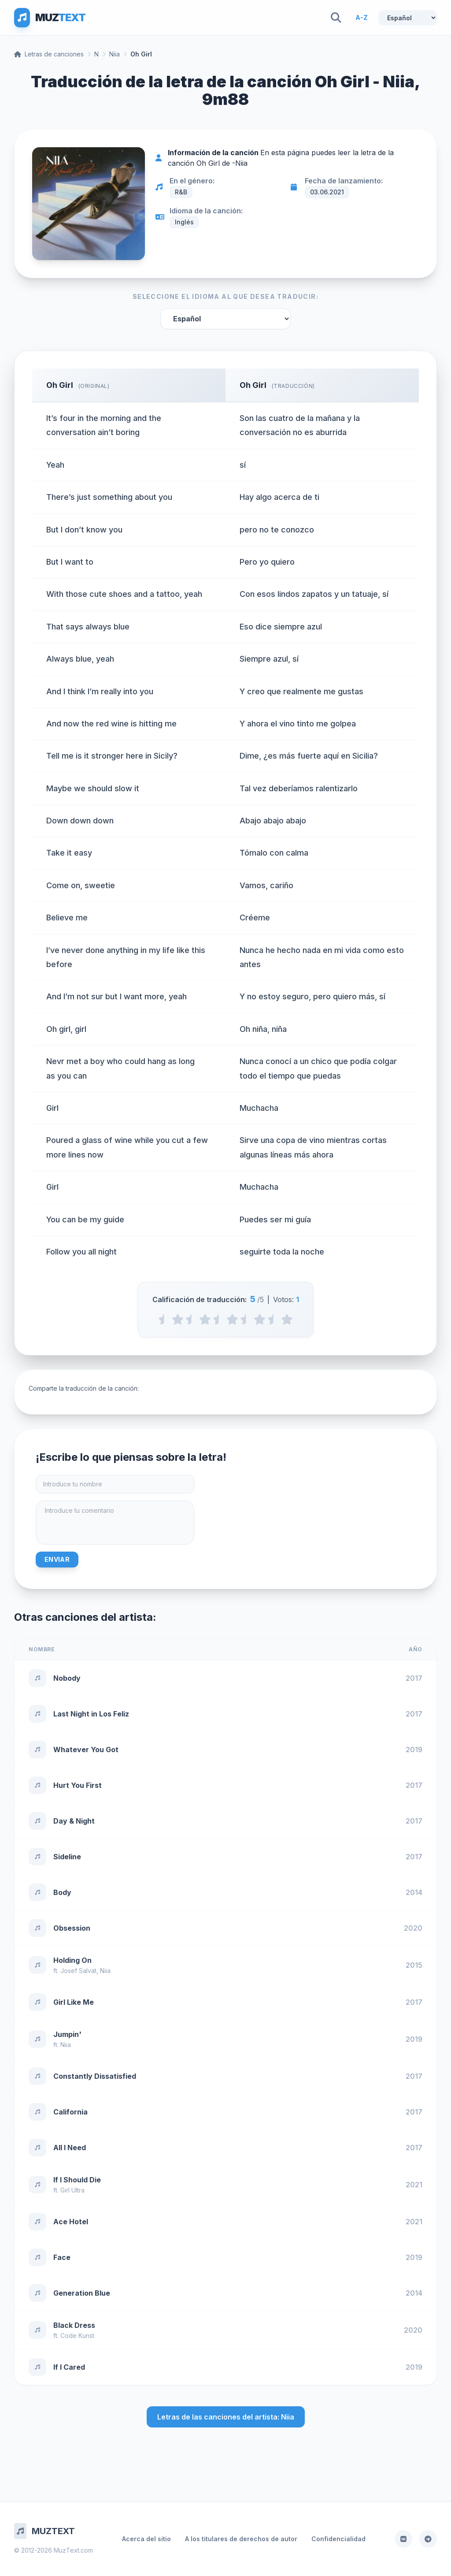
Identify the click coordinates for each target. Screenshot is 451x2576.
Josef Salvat (78, 1970)
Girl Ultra (72, 2190)
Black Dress (74, 2325)
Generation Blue (81, 2293)
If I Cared (69, 2367)
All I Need (69, 2147)
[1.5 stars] (191, 1319)
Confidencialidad (338, 2538)
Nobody (67, 1678)
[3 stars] (232, 1319)
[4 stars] (260, 1319)
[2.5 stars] (219, 1319)
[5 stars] (287, 1319)
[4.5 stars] (273, 1319)
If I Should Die (77, 2179)
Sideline (67, 1856)
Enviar (57, 1559)
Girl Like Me (73, 2002)
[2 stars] (205, 1319)
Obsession (71, 1928)
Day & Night (74, 1821)
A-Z (361, 17)
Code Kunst (77, 2335)
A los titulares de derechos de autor (241, 2538)
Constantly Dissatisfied (94, 2076)
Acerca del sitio (146, 2538)
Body (62, 1892)
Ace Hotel (70, 2221)
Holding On (72, 1960)
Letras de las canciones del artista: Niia (225, 2416)
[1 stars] (178, 1319)
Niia (114, 54)
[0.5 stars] (164, 1319)
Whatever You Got (85, 1749)
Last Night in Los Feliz (91, 1713)
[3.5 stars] (246, 1319)
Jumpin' (67, 2034)
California (70, 2111)
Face (61, 2257)
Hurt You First (77, 1785)
